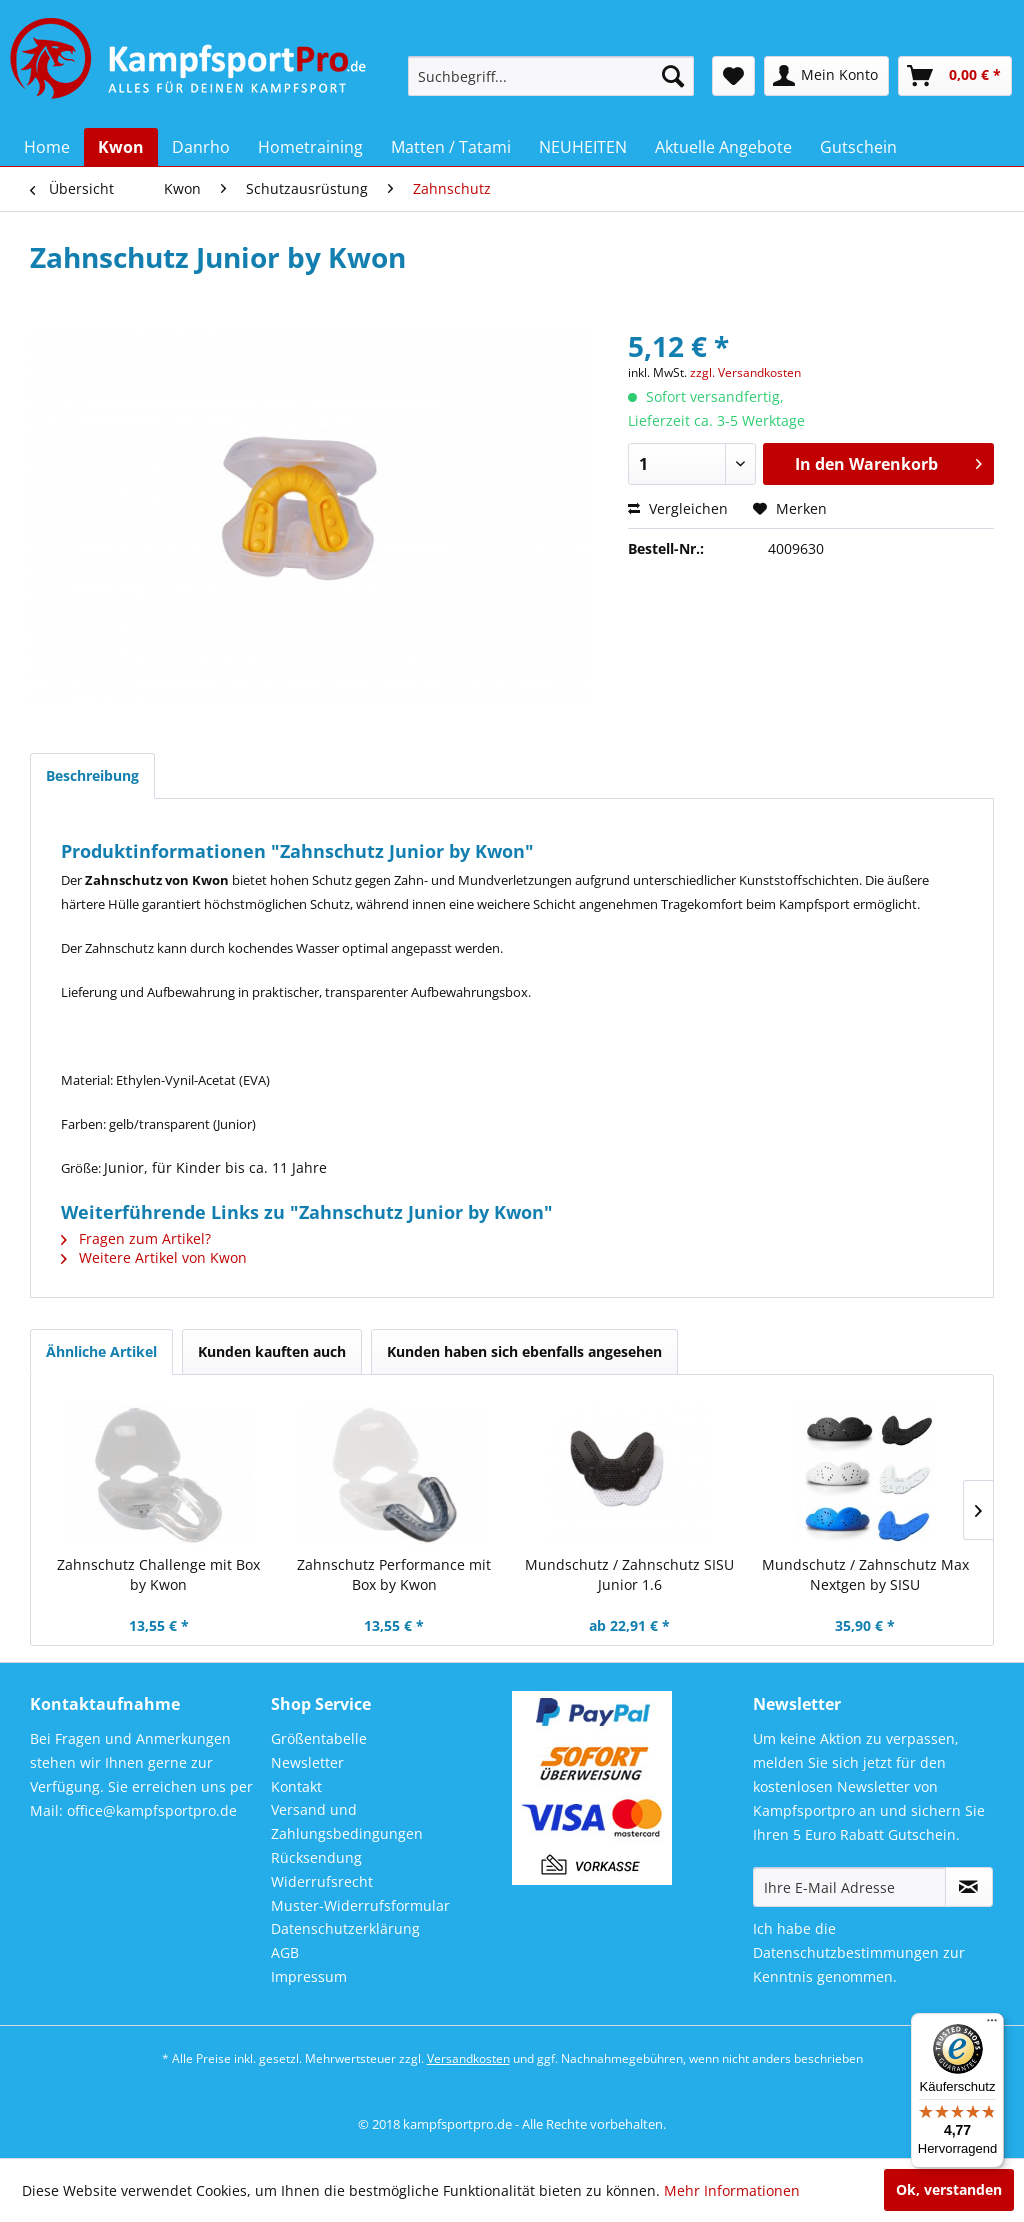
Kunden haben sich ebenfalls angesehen (524, 1351)
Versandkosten (468, 2058)
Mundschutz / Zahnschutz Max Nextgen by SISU (865, 1574)
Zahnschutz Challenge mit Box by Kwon (158, 1574)
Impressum (309, 1976)
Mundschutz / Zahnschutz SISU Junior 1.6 (629, 1574)
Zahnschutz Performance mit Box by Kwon (394, 1574)
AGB (285, 1952)
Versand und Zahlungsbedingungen (347, 1821)
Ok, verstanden (949, 2189)
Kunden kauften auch (272, 1351)
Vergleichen (678, 508)
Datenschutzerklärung (345, 1928)
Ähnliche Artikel (101, 1351)
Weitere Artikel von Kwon (154, 1257)
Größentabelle (319, 1738)
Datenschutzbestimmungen (846, 1952)
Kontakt (296, 1786)
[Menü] (992, 2025)
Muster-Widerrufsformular (360, 1905)
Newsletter (307, 1762)
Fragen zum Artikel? (136, 1238)
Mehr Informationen (732, 2190)
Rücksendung (316, 1857)
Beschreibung (92, 775)
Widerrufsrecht (322, 1881)
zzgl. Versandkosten (745, 372)
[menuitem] (551, 76)
